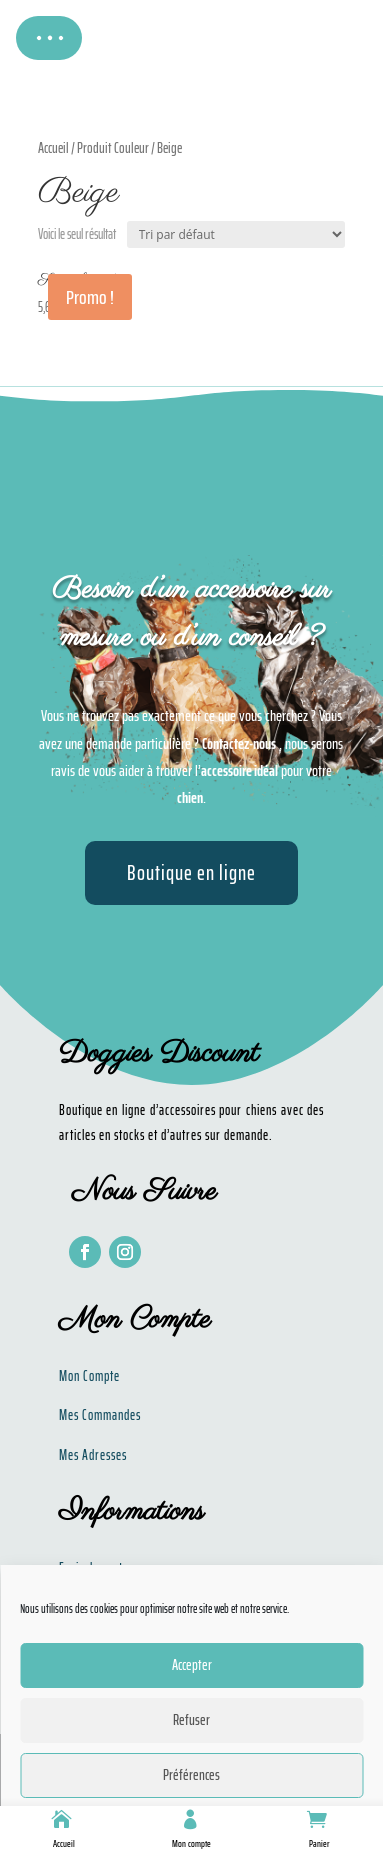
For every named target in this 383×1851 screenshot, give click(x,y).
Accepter (192, 1665)
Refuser (191, 1720)
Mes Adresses (93, 1455)
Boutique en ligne (191, 872)
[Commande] (236, 234)
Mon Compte (89, 1376)
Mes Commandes (100, 1415)
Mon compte (191, 1843)
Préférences (191, 1775)
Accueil (64, 1843)
